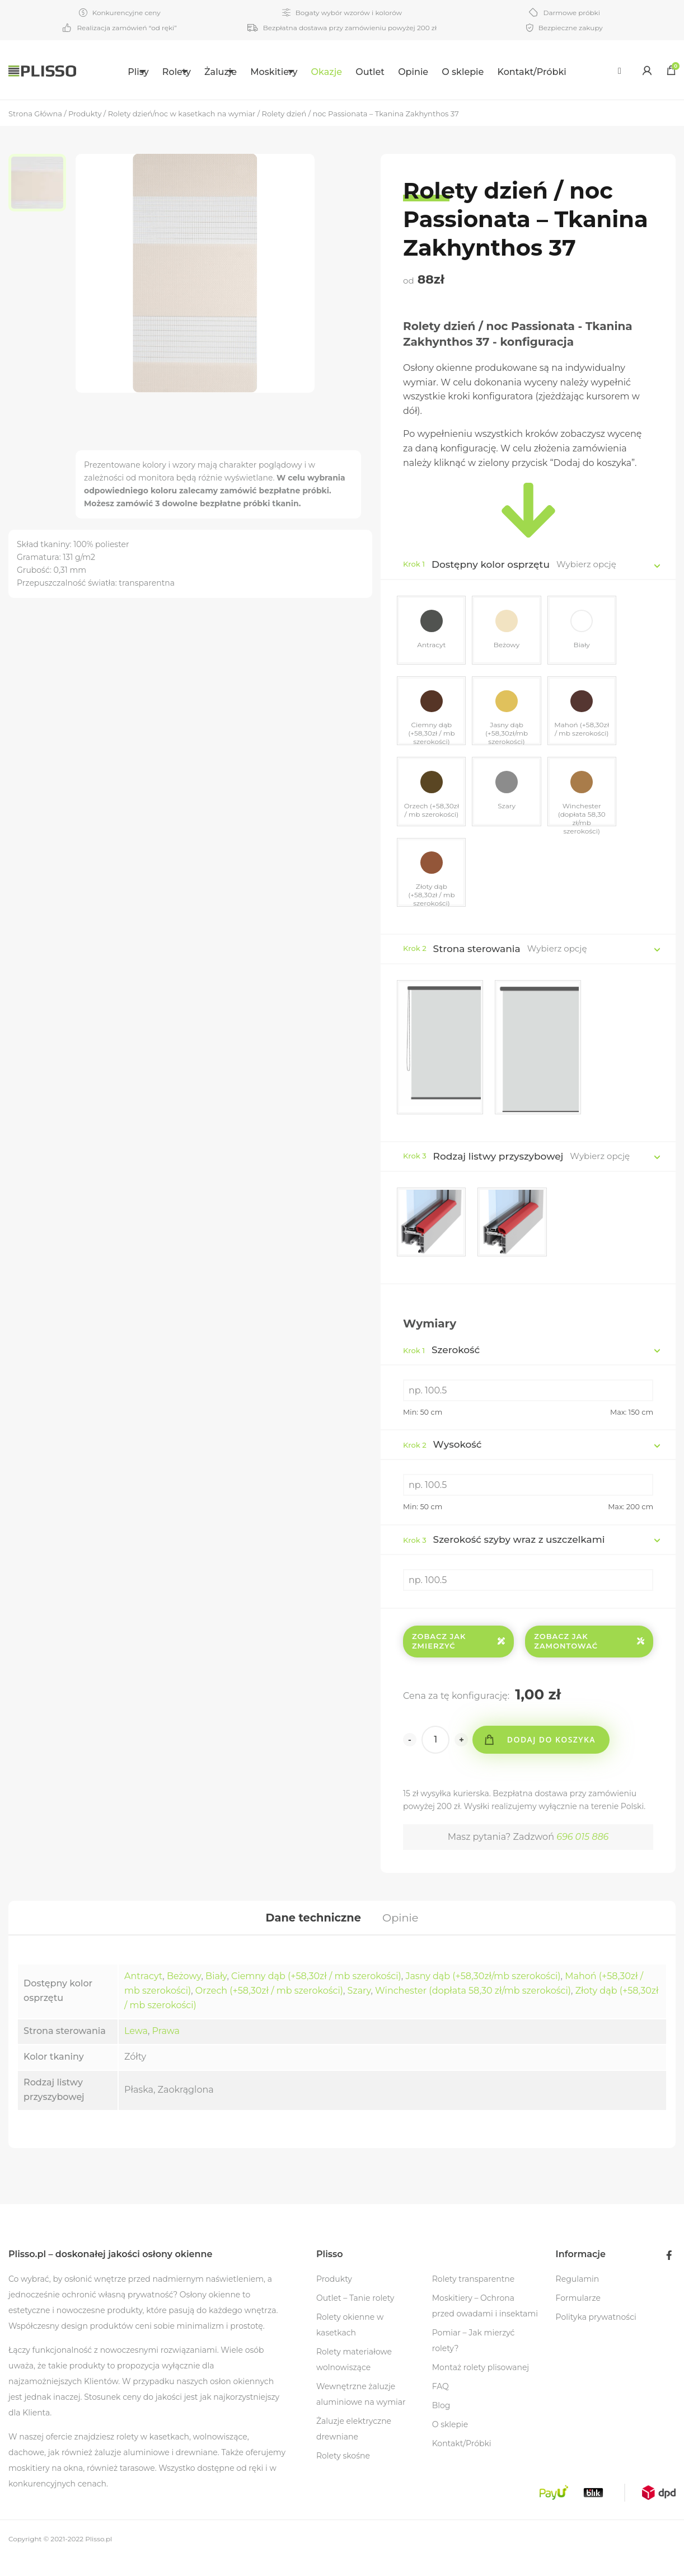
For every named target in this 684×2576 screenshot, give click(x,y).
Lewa (136, 2048)
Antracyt (143, 1994)
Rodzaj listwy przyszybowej (498, 1166)
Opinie (438, 72)
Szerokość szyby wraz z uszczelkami (504, 1552)
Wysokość (442, 1458)
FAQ (440, 2404)
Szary (359, 2008)
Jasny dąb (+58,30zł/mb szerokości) (482, 1994)
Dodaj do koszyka (554, 1753)
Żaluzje (219, 72)
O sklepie (488, 72)
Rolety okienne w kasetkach (349, 2343)
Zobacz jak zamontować (589, 1654)
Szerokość (441, 1363)
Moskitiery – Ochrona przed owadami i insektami (485, 2324)
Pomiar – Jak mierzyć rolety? (473, 2358)
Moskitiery (285, 72)
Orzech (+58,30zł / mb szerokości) (269, 2008)
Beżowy (184, 1994)
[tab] (312, 1933)
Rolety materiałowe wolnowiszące (354, 2377)
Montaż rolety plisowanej (480, 2385)
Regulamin (577, 2297)
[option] (42, 184)
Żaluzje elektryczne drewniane (353, 2447)
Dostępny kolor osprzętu (491, 564)
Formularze (578, 2316)
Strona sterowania (477, 959)
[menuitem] (116, 70)
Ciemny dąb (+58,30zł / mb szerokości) (316, 1994)
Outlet (395, 72)
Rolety (161, 72)
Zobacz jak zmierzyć (458, 1654)
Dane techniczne (312, 1933)
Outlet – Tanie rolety (355, 2316)
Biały (216, 1994)
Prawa (166, 2048)
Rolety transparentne (473, 2297)
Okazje (351, 72)
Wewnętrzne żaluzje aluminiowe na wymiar (361, 2412)
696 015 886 (582, 1850)
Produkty (334, 2297)
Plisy (109, 72)
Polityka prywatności (596, 2335)
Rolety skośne (343, 2474)
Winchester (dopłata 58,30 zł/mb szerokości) (473, 2008)
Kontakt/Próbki (556, 72)
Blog (441, 2423)
